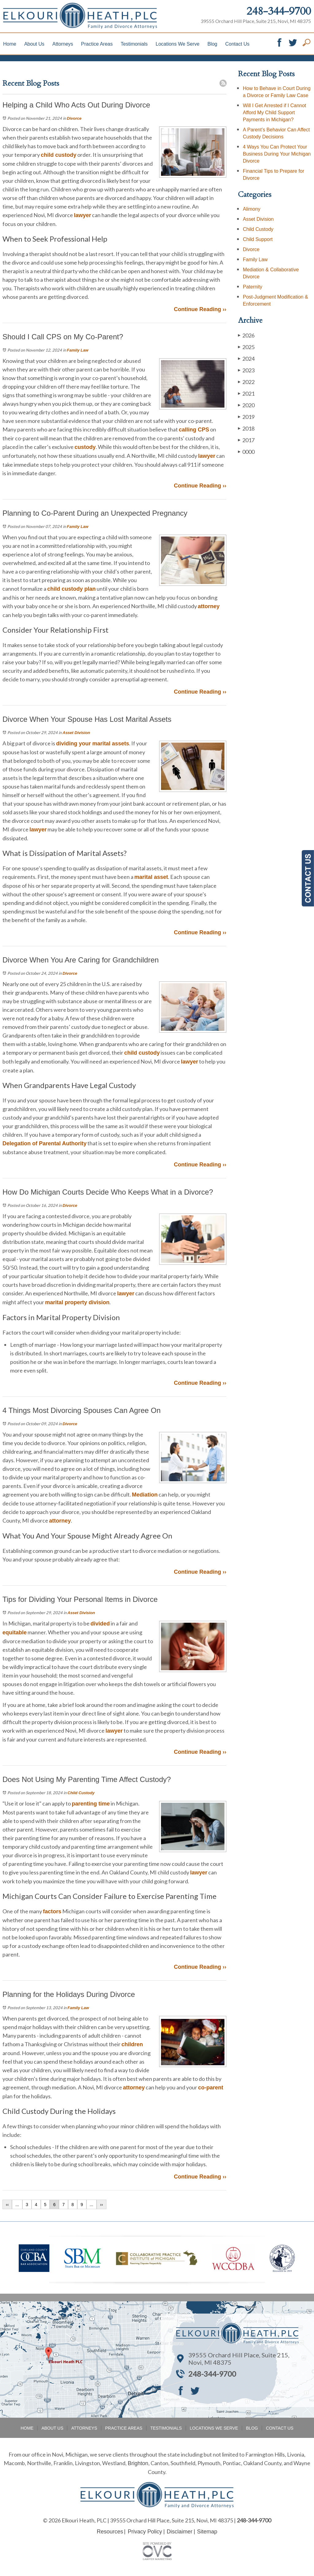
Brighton (138, 2463)
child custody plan (71, 589)
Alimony (251, 209)
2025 (246, 347)
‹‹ (7, 2204)
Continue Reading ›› (200, 309)
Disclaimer (180, 2532)
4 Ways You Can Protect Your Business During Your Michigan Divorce (277, 154)
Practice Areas (97, 44)
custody (85, 447)
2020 (246, 405)
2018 (246, 428)
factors (52, 1911)
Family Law (77, 350)
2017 (246, 440)
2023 (246, 370)
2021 (246, 393)
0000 (246, 451)
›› (101, 2204)
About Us (34, 44)
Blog (212, 44)
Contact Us (237, 44)
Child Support (258, 239)
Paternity (252, 286)
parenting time (91, 1804)
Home (9, 44)
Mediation (145, 1495)
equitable (14, 1632)
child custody (58, 155)
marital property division (77, 1302)
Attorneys (62, 44)
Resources (110, 2532)
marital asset (151, 877)
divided (100, 1624)
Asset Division (76, 732)
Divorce (74, 118)
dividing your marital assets (92, 743)
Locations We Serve (178, 44)
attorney (209, 606)
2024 (246, 358)
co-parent (210, 2088)
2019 (246, 416)
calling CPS (194, 430)
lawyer (82, 215)
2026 (246, 335)
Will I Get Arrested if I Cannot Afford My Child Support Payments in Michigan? (274, 112)
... (17, 2204)
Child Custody (80, 1793)
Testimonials (134, 44)
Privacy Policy (145, 2532)
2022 (246, 382)
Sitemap (207, 2532)
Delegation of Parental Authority (44, 1143)
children (132, 2044)
